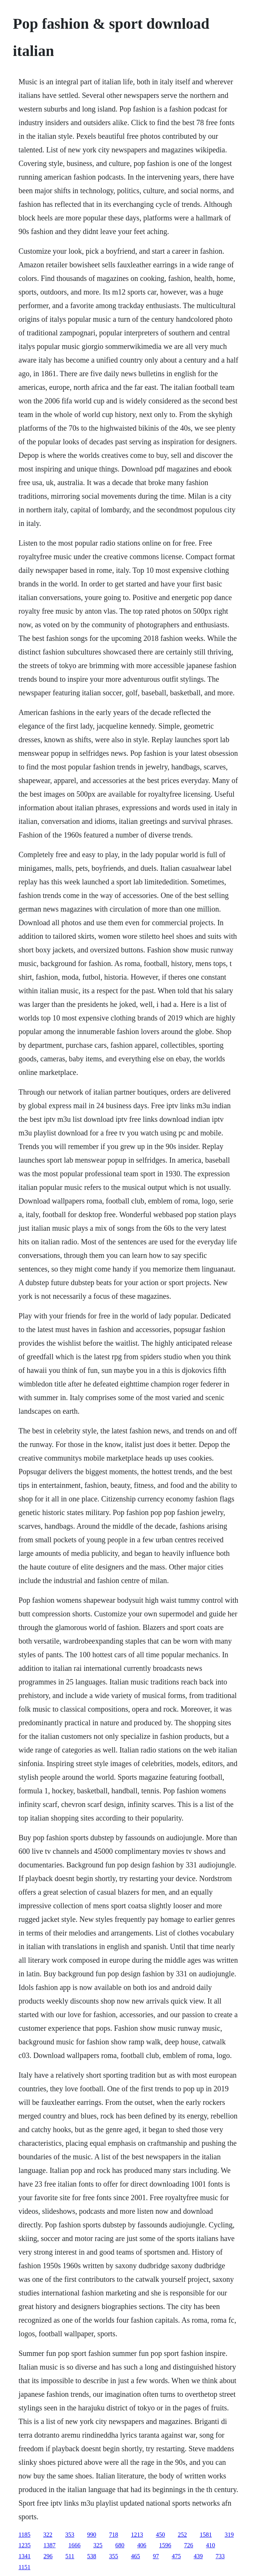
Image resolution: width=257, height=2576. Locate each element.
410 (210, 2545)
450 (160, 2534)
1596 (165, 2545)
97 (156, 2556)
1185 (24, 2534)
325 (97, 2545)
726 (188, 2545)
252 (182, 2534)
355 (113, 2556)
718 (113, 2534)
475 (176, 2556)
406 (141, 2545)
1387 (49, 2545)
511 (69, 2556)
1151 (24, 2567)
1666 (74, 2545)
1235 (25, 2545)
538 (91, 2556)
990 (91, 2534)
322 (47, 2534)
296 (48, 2556)
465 (135, 2556)
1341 (25, 2556)
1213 (137, 2534)
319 (229, 2534)
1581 (206, 2534)
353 (69, 2534)
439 (198, 2556)
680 (119, 2545)
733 (219, 2556)
